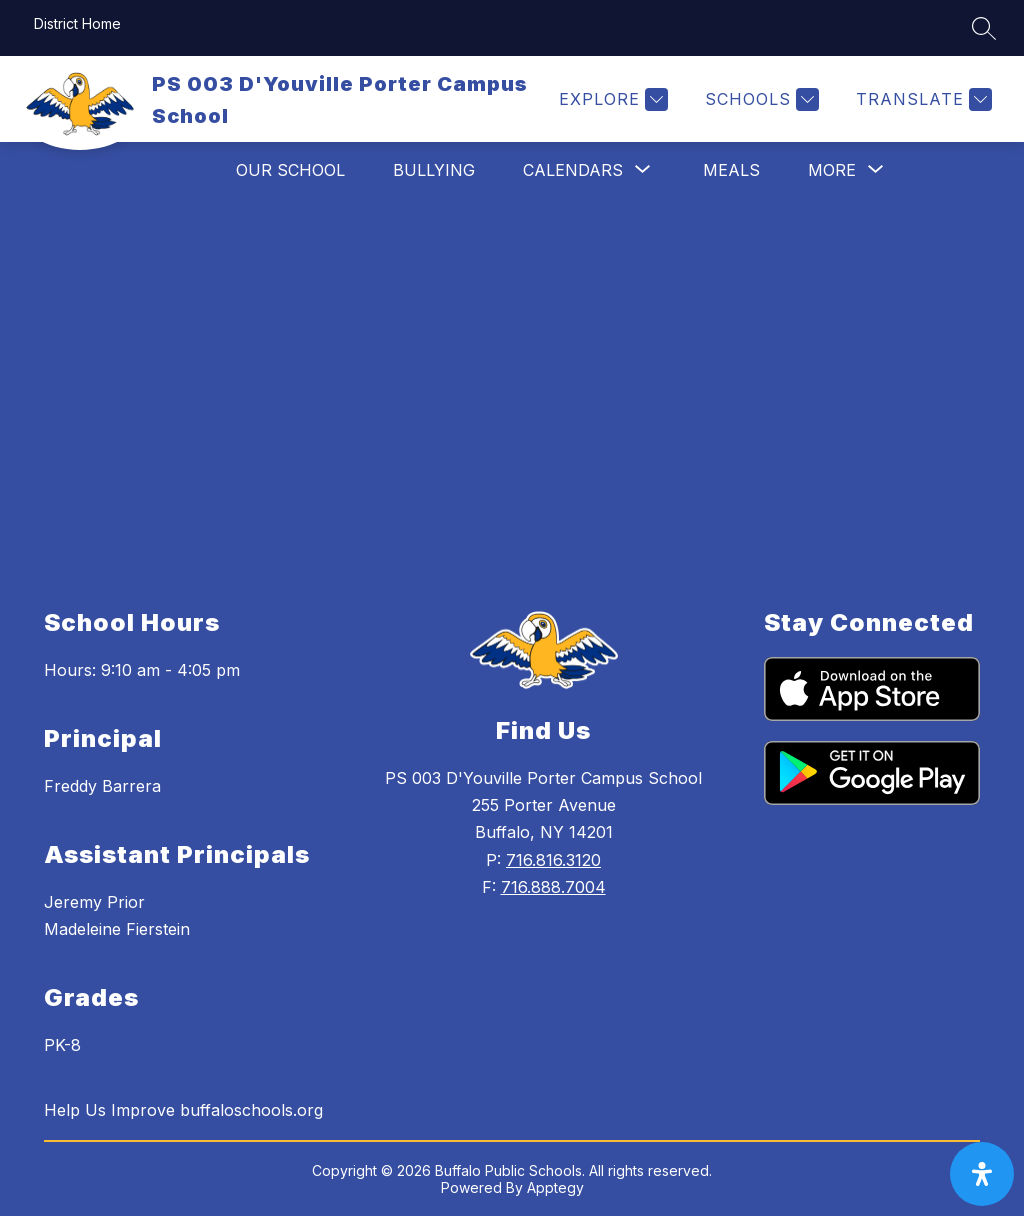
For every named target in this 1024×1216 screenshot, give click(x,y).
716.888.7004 (553, 887)
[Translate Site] (921, 99)
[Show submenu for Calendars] (573, 170)
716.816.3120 (553, 860)
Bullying (434, 170)
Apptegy (555, 1187)
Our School (290, 170)
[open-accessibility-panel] (982, 1174)
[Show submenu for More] (832, 170)
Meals (731, 170)
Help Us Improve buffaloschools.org (183, 1110)
